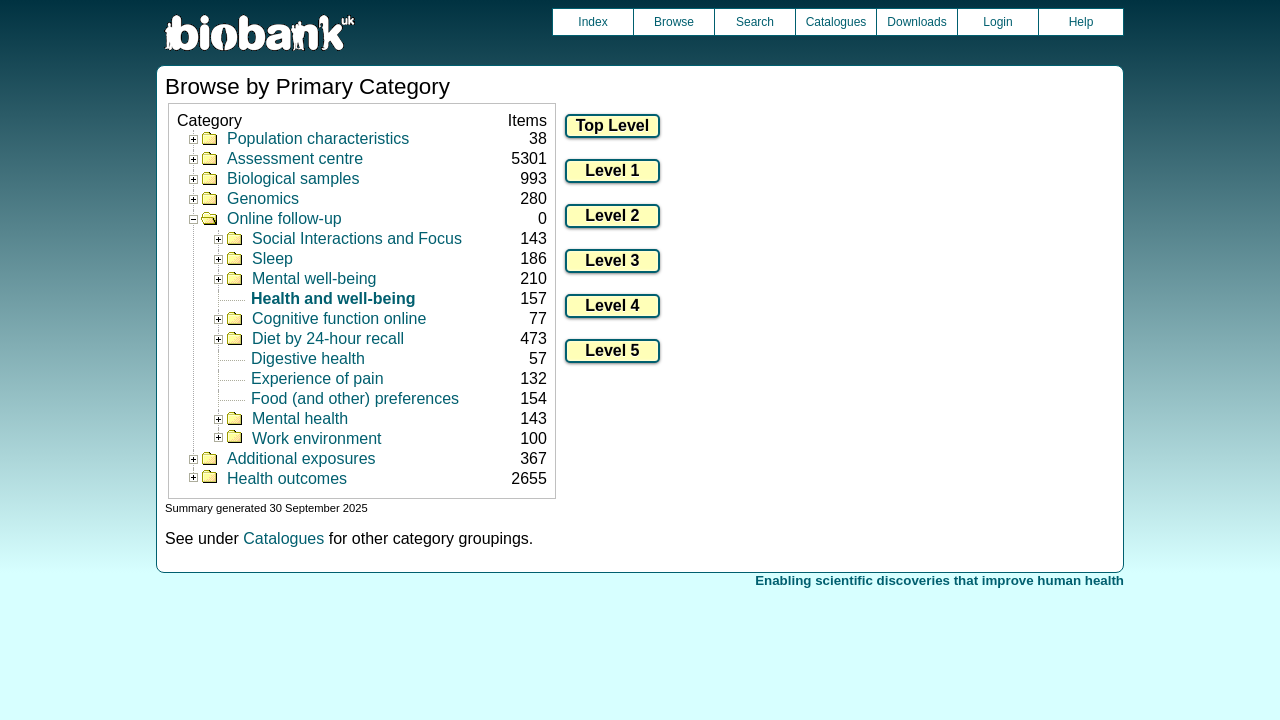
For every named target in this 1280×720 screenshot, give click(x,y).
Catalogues (836, 22)
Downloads (916, 22)
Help (1081, 22)
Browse (674, 22)
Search (755, 22)
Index (592, 22)
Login (997, 22)
